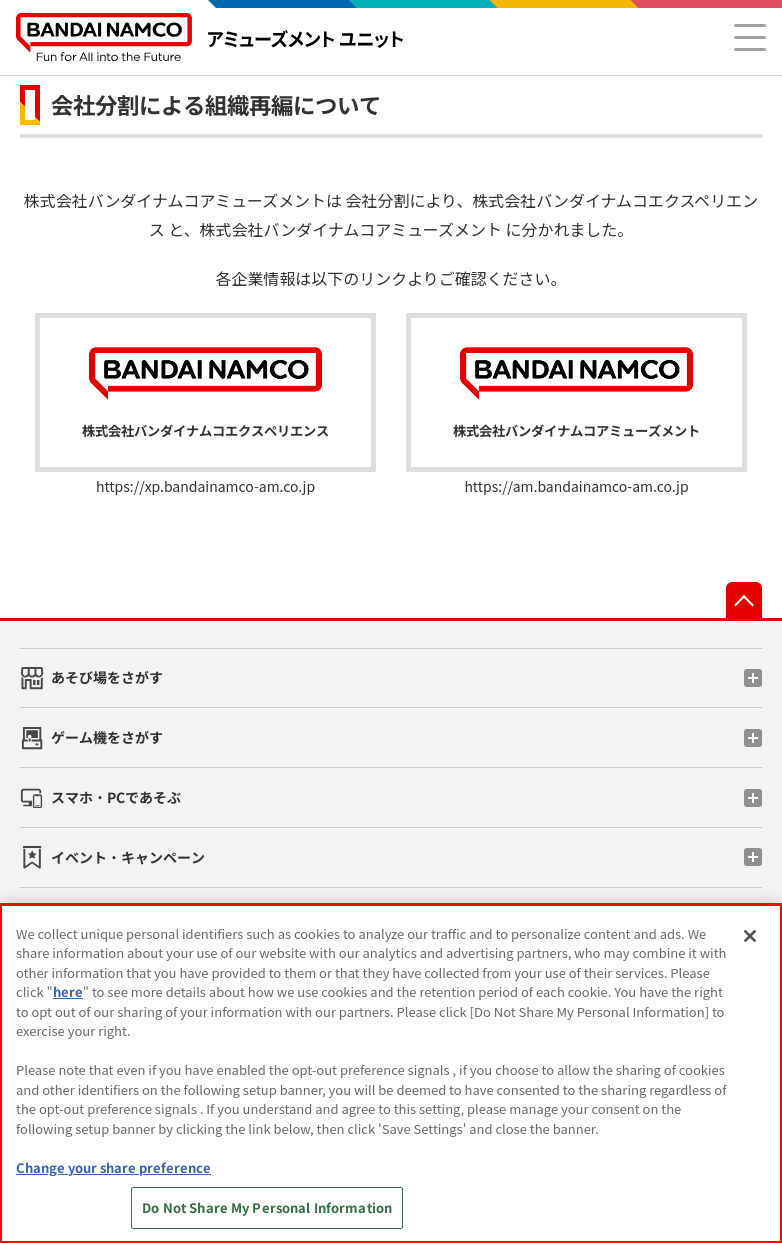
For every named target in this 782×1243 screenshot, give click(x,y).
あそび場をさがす (107, 677)
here (68, 991)
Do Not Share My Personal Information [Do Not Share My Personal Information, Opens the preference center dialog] (267, 1207)
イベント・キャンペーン (128, 857)
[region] (391, 1073)
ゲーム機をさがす (107, 737)
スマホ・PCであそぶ (116, 797)
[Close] (750, 936)
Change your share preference (113, 1167)
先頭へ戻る (744, 600)
